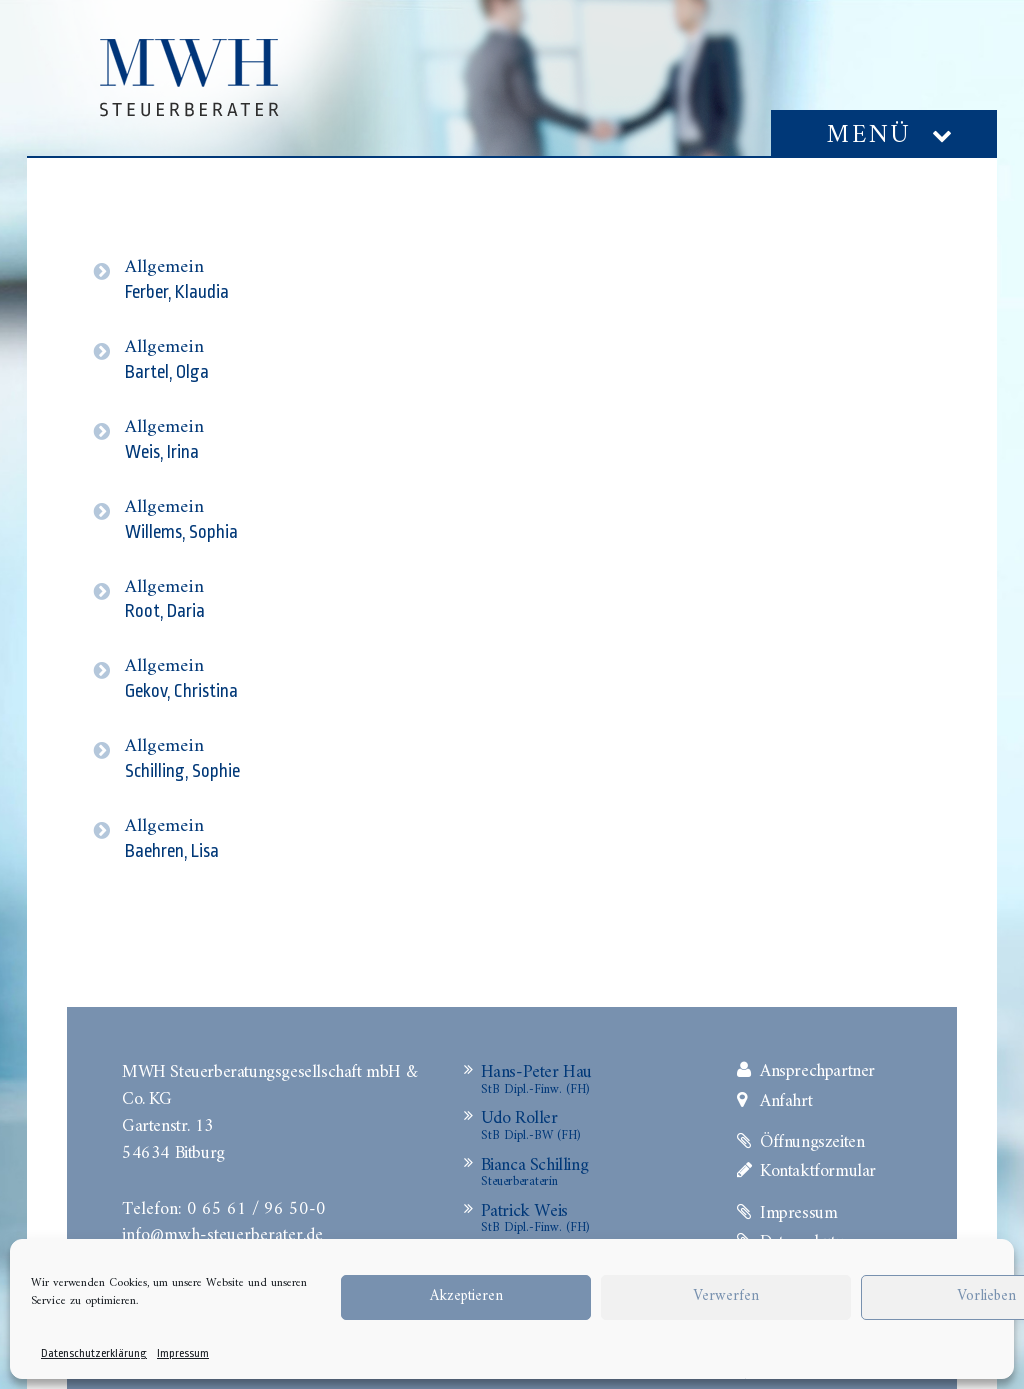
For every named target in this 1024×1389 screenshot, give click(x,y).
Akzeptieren (466, 1296)
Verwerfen (726, 1296)
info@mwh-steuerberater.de (222, 1233)
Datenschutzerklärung (94, 1353)
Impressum (183, 1353)
